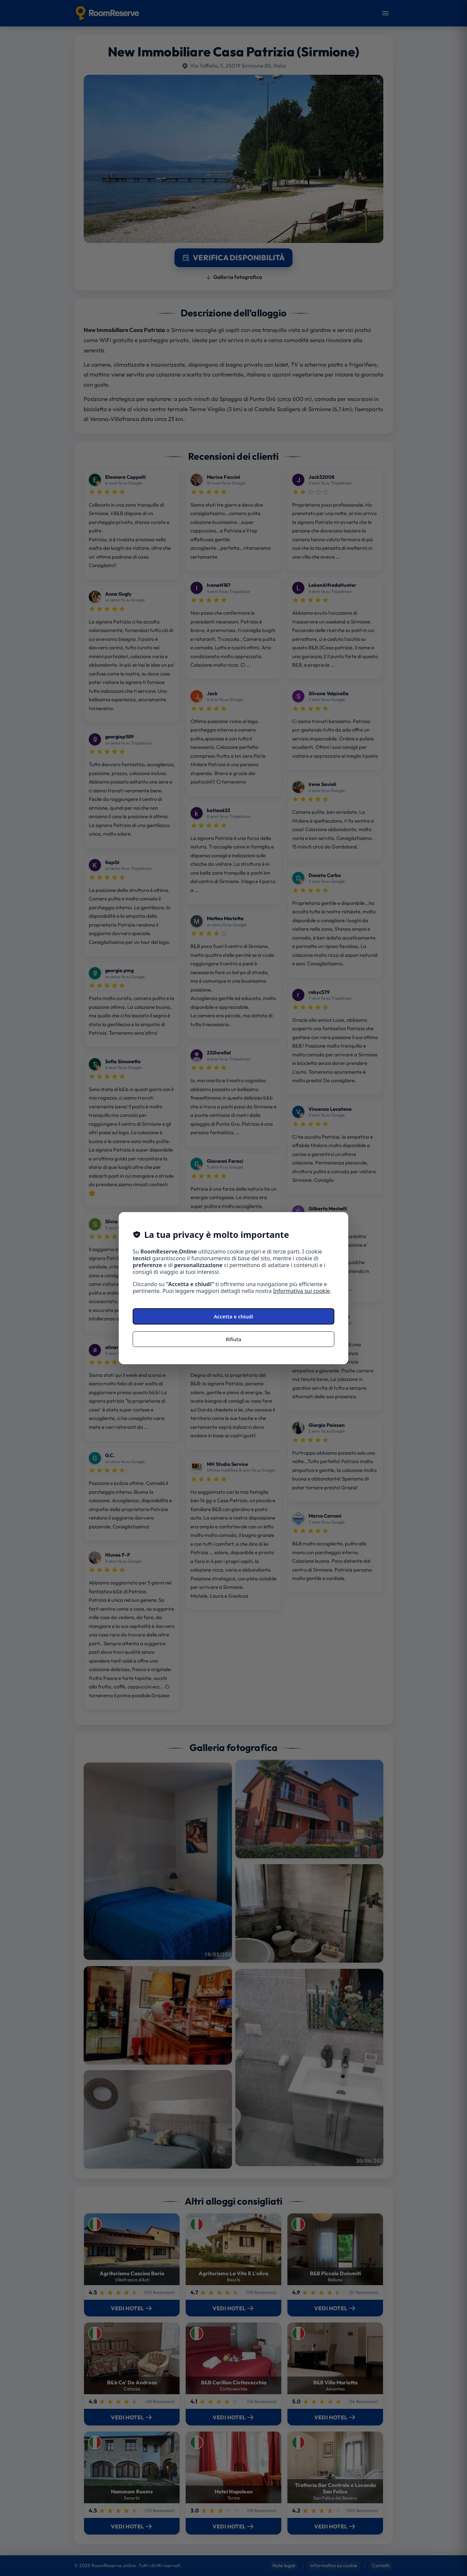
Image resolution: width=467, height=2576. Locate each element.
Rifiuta (233, 1339)
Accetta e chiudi (233, 1316)
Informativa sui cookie (301, 1291)
